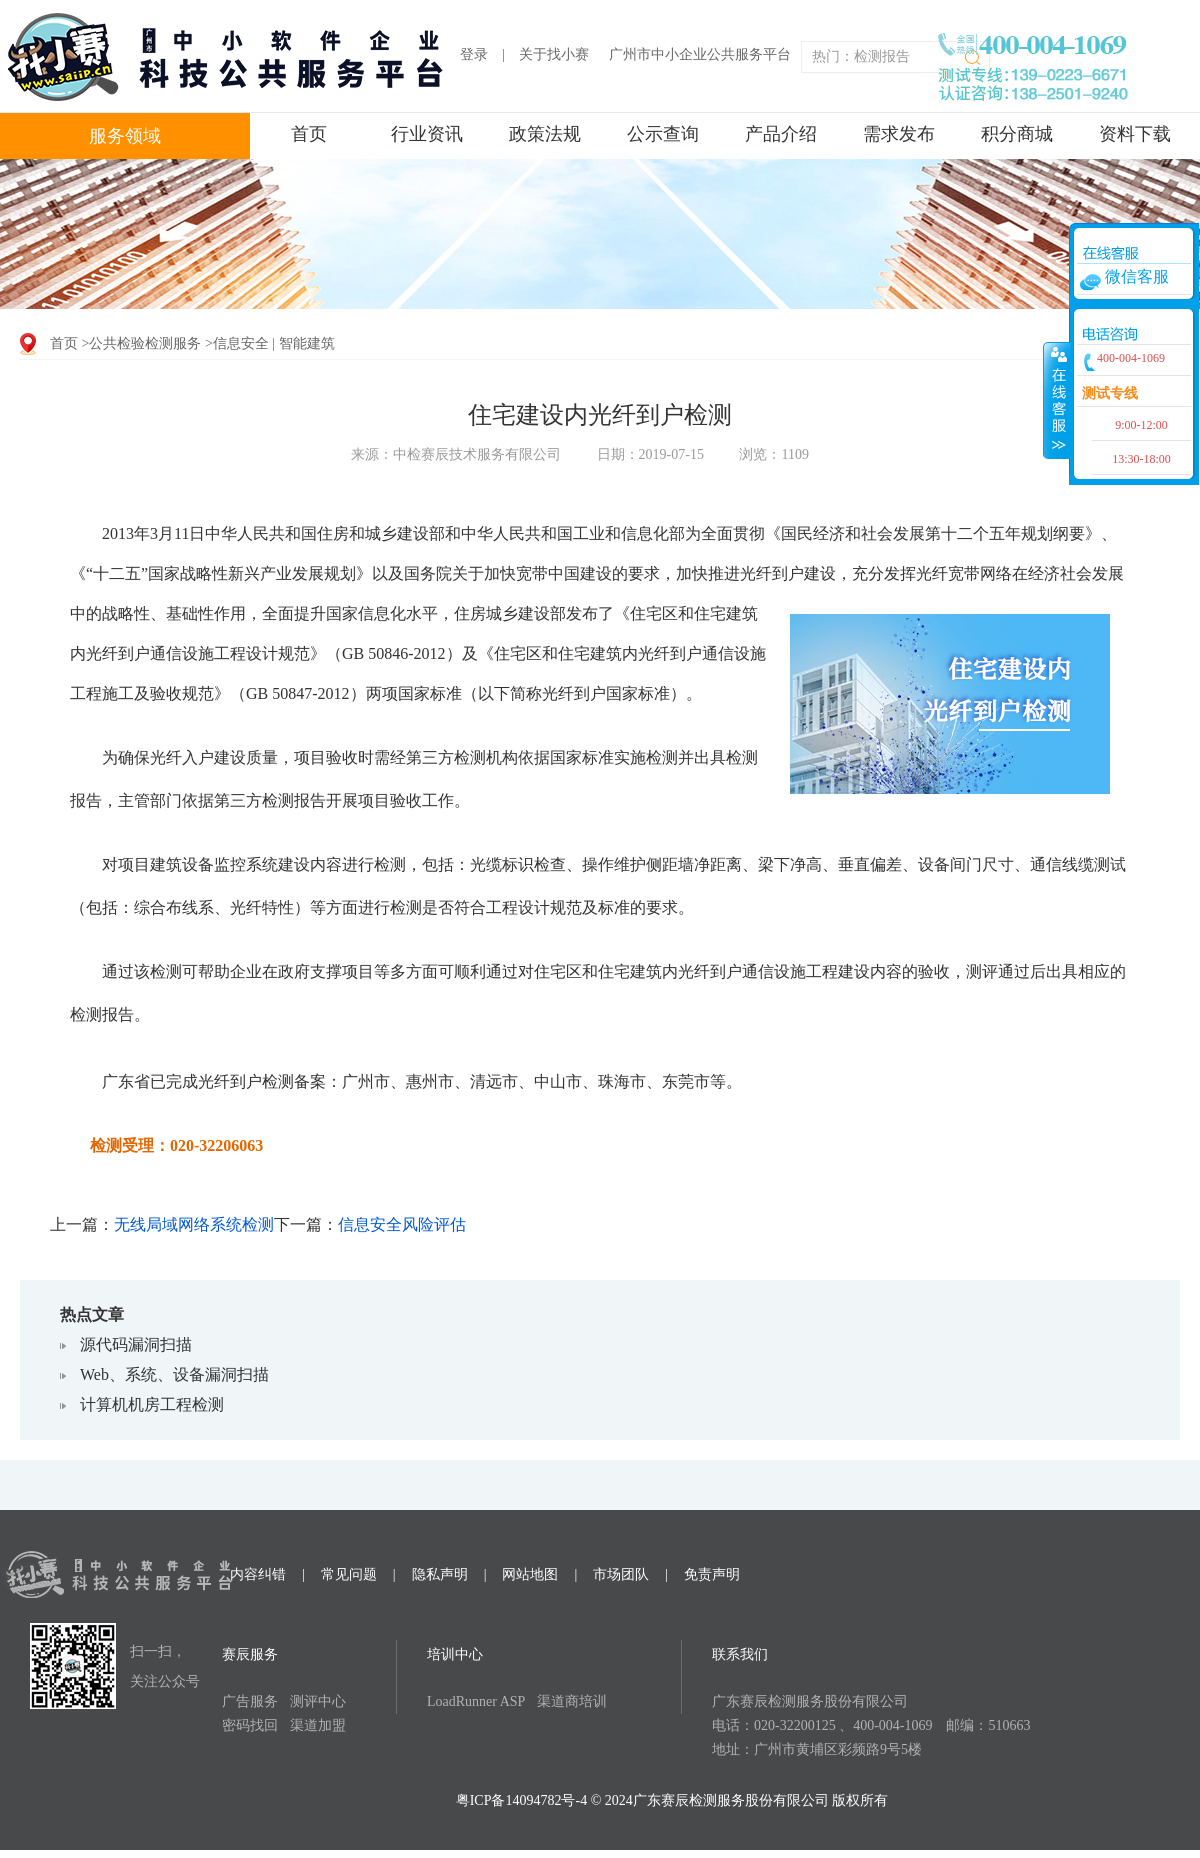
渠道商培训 (572, 1701)
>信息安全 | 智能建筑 (270, 343)
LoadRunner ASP (476, 1701)
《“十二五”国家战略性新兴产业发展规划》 (221, 573)
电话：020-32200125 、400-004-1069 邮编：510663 (871, 1725)
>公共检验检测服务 (142, 343)
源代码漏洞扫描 (136, 1344)
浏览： (773, 454)
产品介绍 (781, 134)
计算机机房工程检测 (152, 1404)
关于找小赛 (554, 54)
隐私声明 (440, 1574)
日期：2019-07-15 (650, 454)
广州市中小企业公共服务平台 (700, 54)
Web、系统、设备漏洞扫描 (174, 1374)
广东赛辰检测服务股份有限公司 (810, 1701)
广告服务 (250, 1701)
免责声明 (712, 1574)
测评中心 (318, 1701)
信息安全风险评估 (402, 1224)
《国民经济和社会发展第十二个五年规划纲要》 (933, 533)
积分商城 (1017, 134)
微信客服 (1137, 276)
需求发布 (899, 134)
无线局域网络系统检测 (194, 1224)
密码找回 (250, 1725)
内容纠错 (258, 1574)
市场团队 (621, 1574)
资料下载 (1135, 134)
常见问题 (349, 1574)
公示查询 (663, 134)
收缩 (1057, 400)
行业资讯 (427, 134)
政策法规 (545, 134)
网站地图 (530, 1574)
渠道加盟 (318, 1725)
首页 (309, 134)
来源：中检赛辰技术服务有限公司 (456, 454)
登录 (474, 54)
